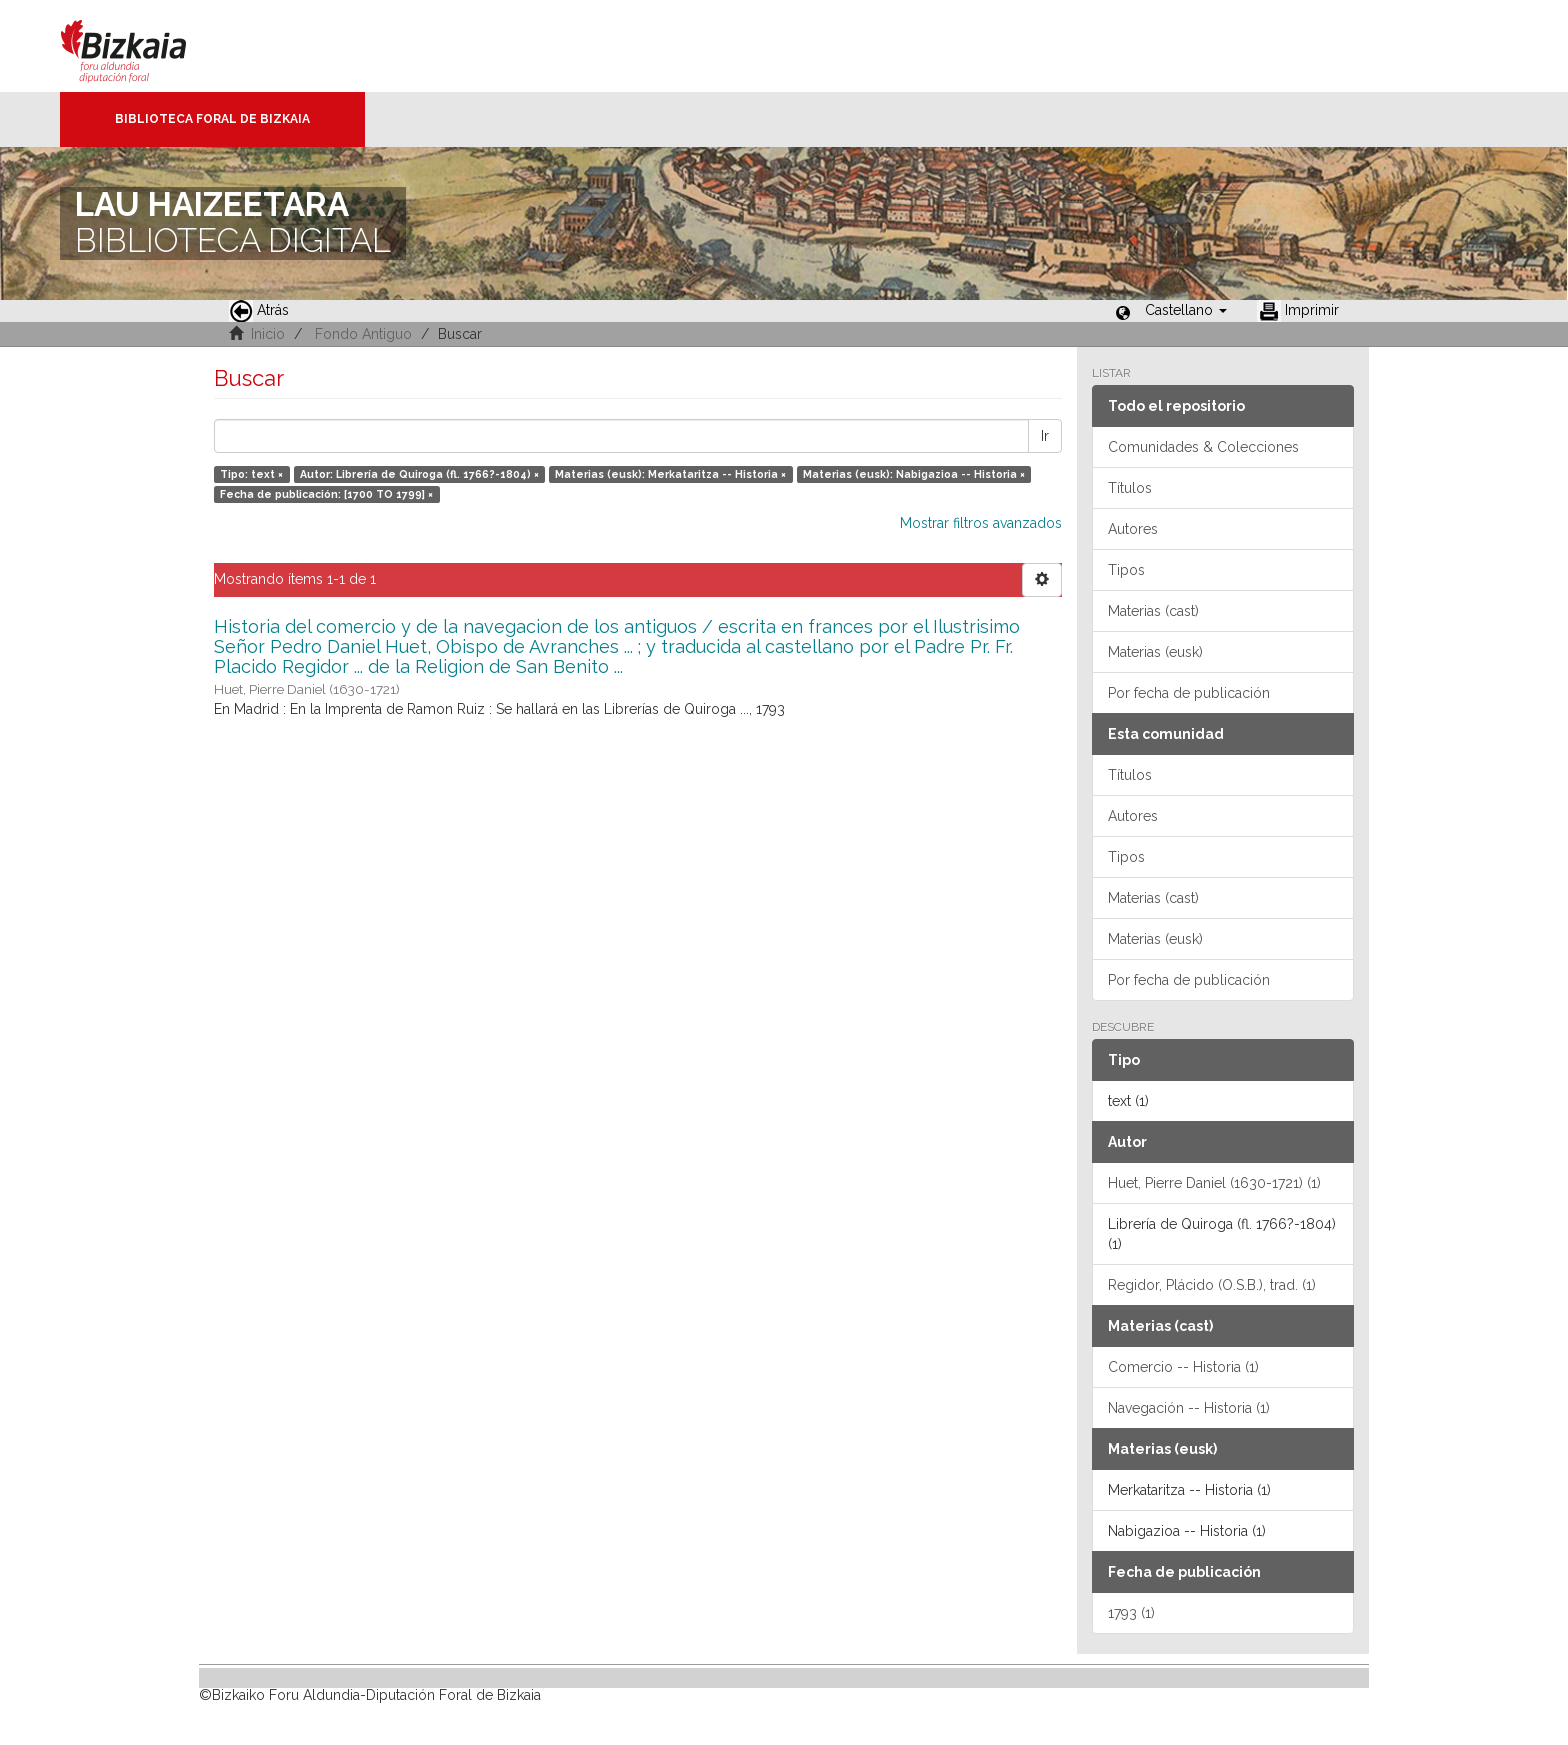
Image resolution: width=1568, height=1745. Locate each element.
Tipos (1126, 570)
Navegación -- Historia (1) (1189, 1408)
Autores (1133, 529)
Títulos (1130, 488)
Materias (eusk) (1155, 652)
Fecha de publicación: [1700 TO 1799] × (326, 494)
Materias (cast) (1153, 611)
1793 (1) (1131, 1613)
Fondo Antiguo (363, 334)
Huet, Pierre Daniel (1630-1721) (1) (1214, 1183)
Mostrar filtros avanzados (981, 523)
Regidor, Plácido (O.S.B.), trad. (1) (1212, 1285)
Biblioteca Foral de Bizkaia (212, 119)
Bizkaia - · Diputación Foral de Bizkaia (144, 46)
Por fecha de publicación (1189, 693)
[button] (1186, 310)
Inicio (268, 334)
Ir (1045, 436)
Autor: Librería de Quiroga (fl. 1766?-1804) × (419, 474)
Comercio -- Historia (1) (1183, 1367)
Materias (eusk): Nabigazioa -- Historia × (914, 474)
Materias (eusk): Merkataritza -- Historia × (670, 474)
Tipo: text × (251, 474)
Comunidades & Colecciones (1203, 447)
